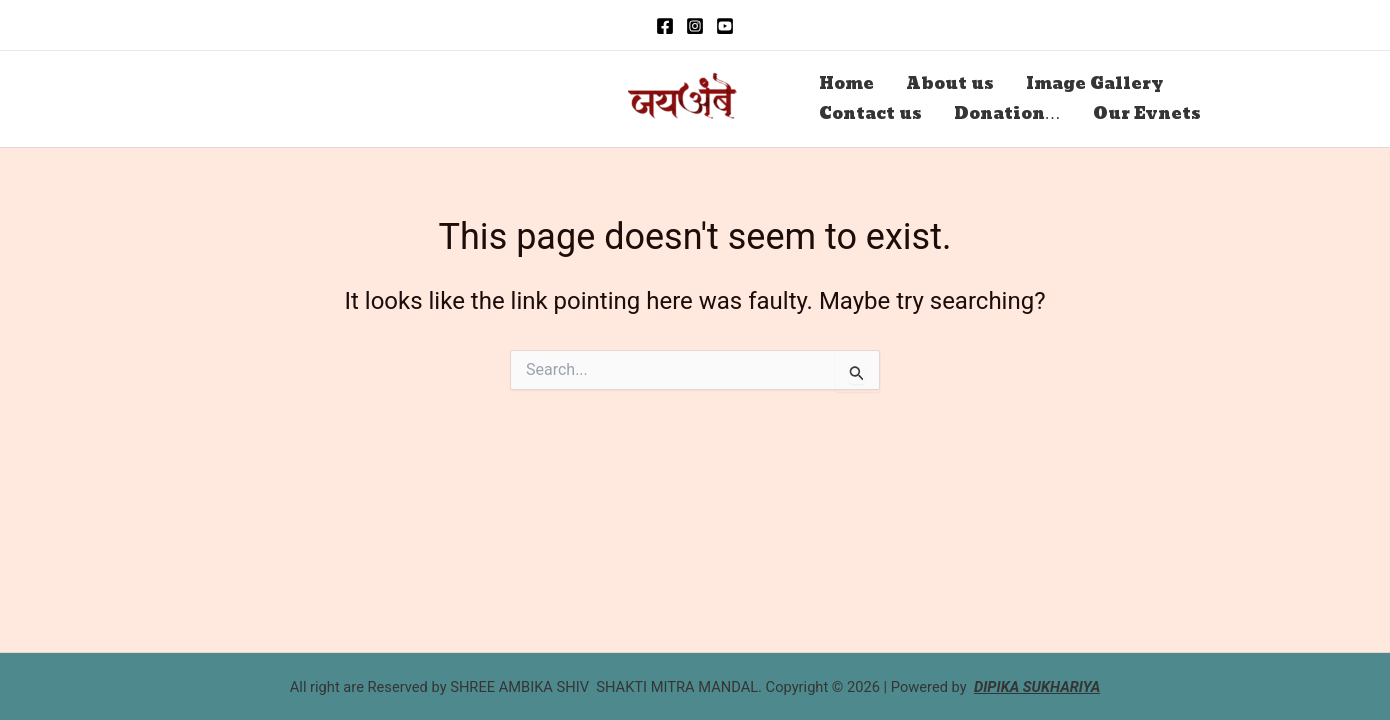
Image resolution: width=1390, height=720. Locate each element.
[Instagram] (695, 26)
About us (950, 83)
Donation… (1007, 113)
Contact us (870, 113)
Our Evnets (1147, 113)
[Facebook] (665, 26)
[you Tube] (725, 26)
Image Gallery (1094, 83)
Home (846, 83)
